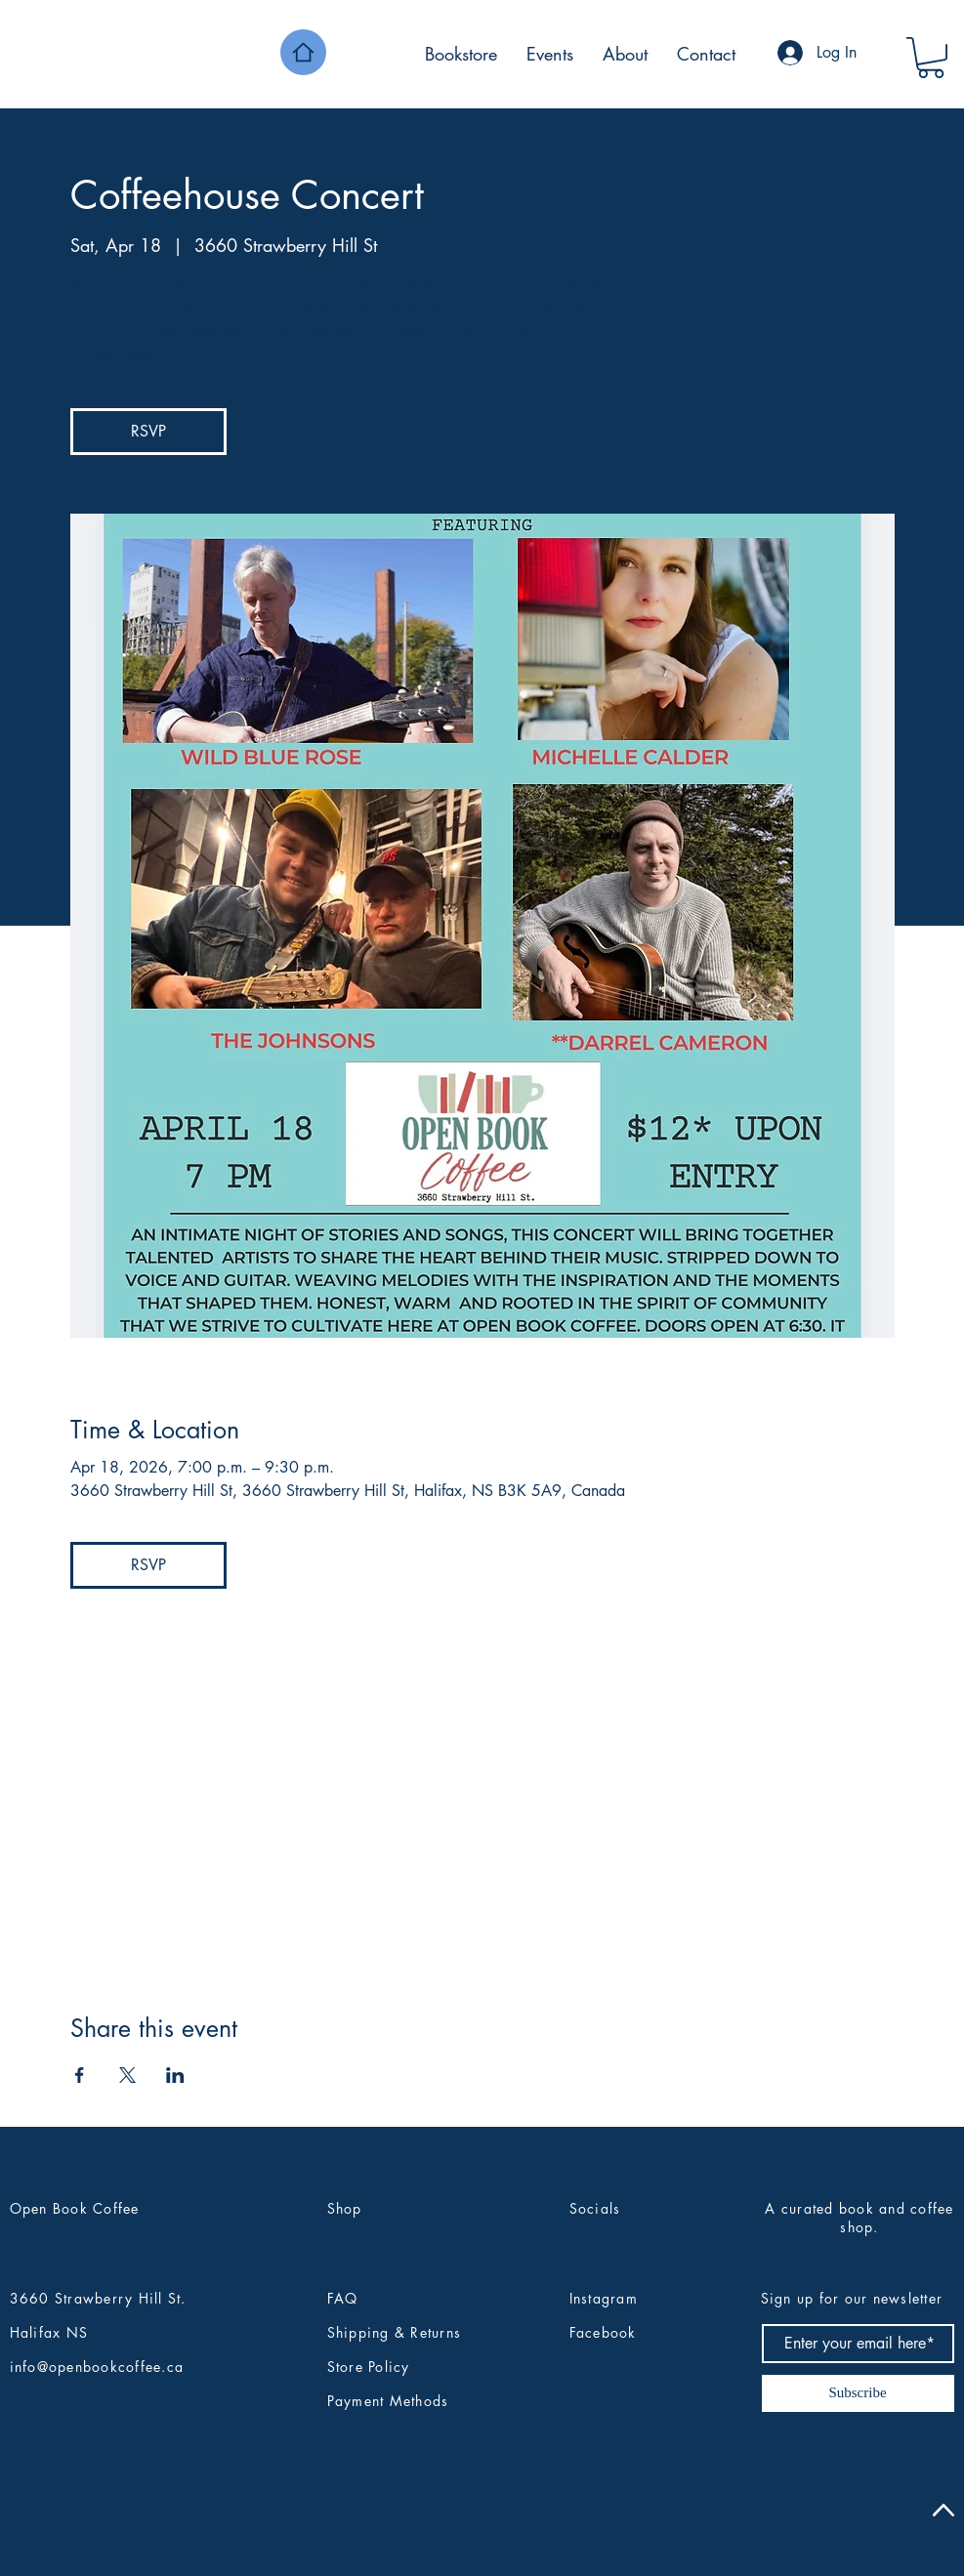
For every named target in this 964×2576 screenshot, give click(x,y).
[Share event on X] (127, 2075)
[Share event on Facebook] (79, 2075)
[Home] (303, 52)
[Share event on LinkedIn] (175, 2075)
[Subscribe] (858, 2393)
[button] (930, 57)
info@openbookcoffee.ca (97, 2366)
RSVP (148, 431)
